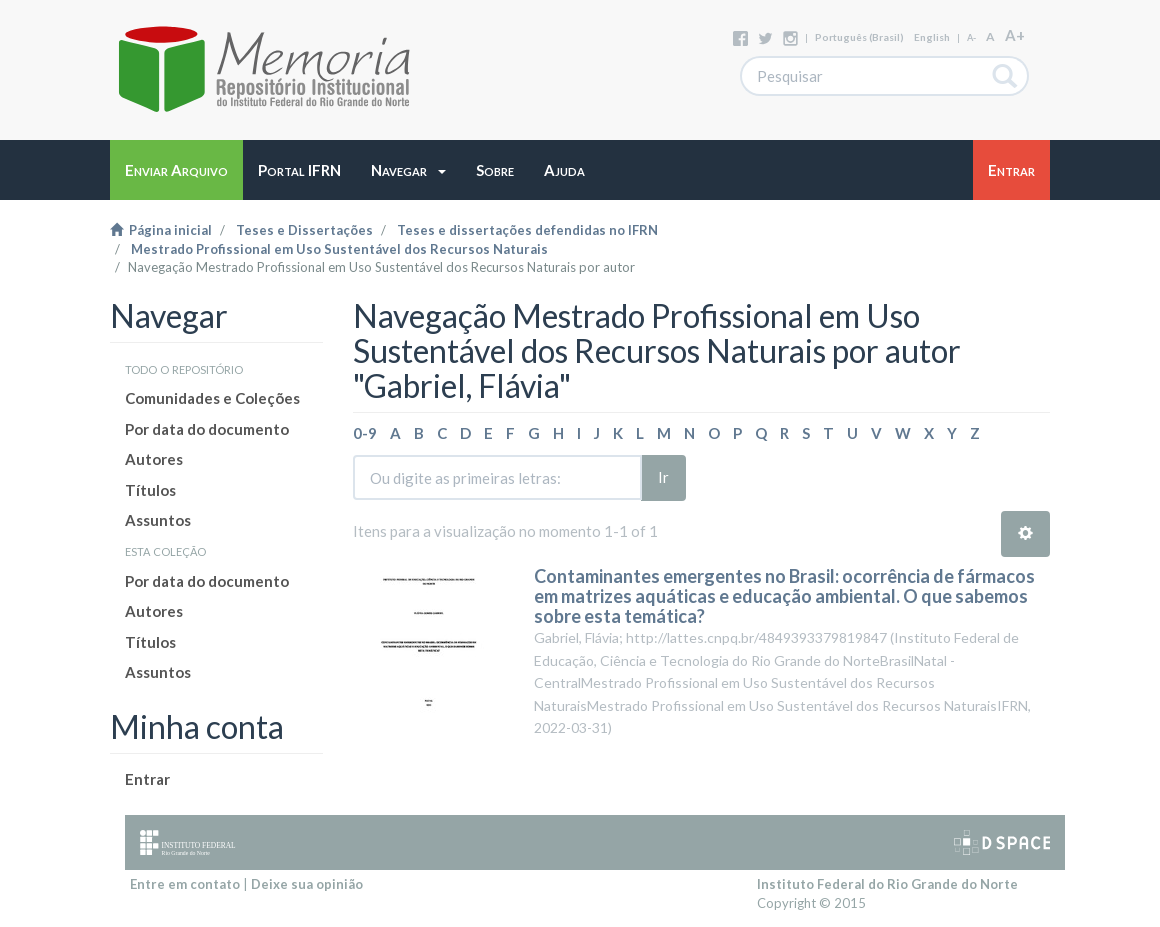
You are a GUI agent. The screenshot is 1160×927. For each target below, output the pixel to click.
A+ (1015, 35)
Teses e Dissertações (304, 230)
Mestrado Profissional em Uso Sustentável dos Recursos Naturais (339, 249)
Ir (663, 477)
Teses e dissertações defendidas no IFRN (527, 230)
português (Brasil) (859, 37)
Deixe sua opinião (307, 884)
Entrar (147, 779)
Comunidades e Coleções (212, 398)
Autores (154, 459)
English (932, 37)
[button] (408, 170)
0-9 (365, 433)
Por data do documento (207, 429)
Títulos (150, 490)
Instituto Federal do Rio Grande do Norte (887, 884)
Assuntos (158, 520)
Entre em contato (185, 884)
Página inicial (161, 230)
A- (971, 37)
